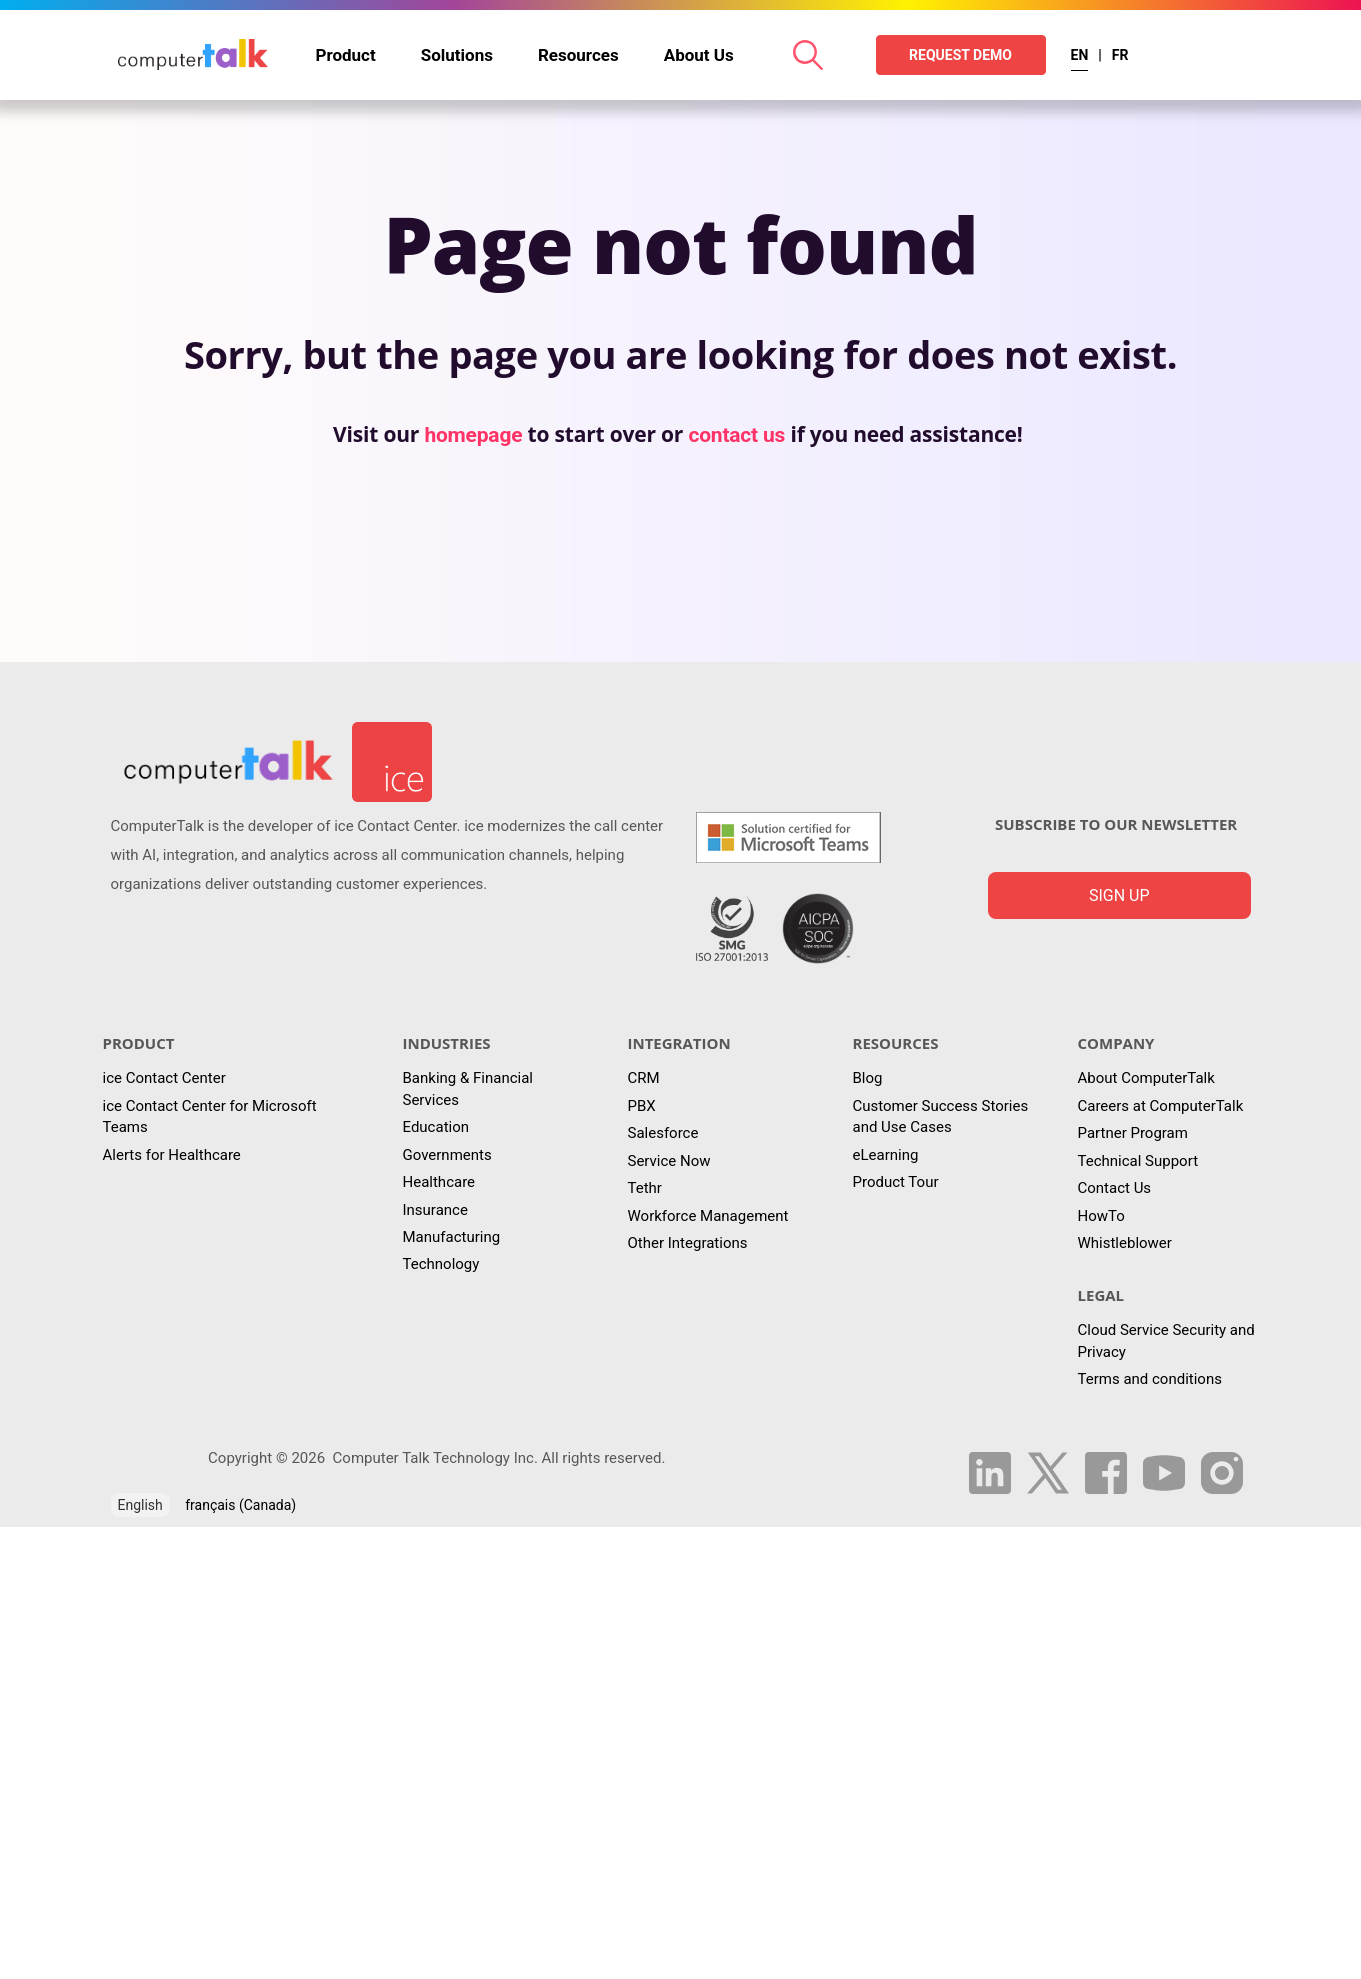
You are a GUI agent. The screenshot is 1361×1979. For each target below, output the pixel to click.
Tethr (645, 1188)
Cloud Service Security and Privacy (1166, 1340)
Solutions (457, 55)
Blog (868, 1078)
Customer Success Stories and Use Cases (941, 1116)
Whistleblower (1125, 1243)
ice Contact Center (164, 1078)
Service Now (669, 1161)
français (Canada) (240, 1505)
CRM (644, 1078)
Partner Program (1133, 1133)
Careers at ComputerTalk (1161, 1106)
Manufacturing (452, 1237)
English (140, 1505)
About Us (699, 55)
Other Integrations (688, 1243)
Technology (441, 1264)
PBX (642, 1106)
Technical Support (1138, 1161)
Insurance (435, 1210)
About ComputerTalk (1146, 1078)
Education (436, 1127)
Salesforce (663, 1133)
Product (346, 55)
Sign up (1119, 895)
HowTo (1101, 1216)
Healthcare (439, 1182)
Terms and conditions (1150, 1379)
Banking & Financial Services (468, 1088)
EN (1080, 55)
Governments (447, 1155)
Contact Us (1115, 1188)
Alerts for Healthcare (172, 1155)
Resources (578, 55)
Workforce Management (708, 1216)
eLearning (886, 1155)
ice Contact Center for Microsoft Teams (210, 1116)
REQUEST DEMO (960, 55)
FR (1120, 55)
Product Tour (896, 1182)
